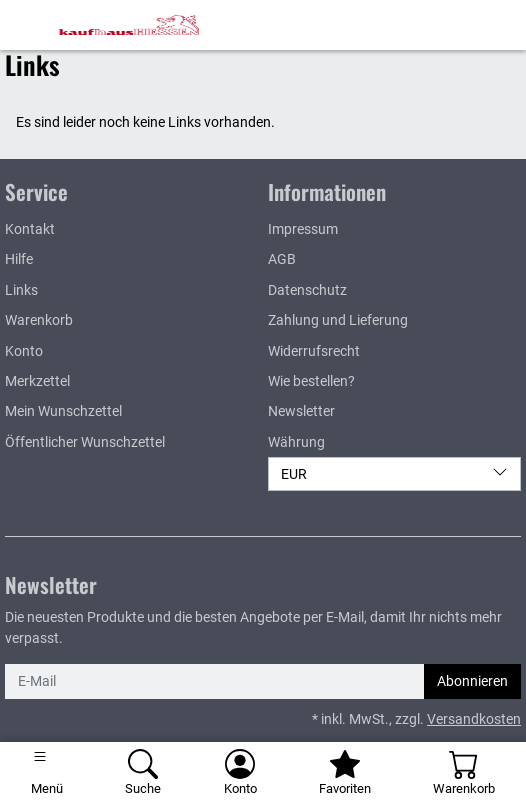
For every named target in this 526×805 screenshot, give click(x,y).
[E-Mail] (215, 681)
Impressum (303, 229)
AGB (282, 259)
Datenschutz (307, 290)
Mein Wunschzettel (63, 411)
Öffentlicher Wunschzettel (85, 442)
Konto (24, 351)
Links (21, 290)
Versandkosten (474, 719)
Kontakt (30, 229)
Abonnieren (472, 681)
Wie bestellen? (311, 381)
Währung (296, 442)
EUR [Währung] (394, 473)
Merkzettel (37, 381)
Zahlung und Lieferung (338, 320)
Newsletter (301, 411)
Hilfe (19, 259)
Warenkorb (39, 320)
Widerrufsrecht (314, 351)
